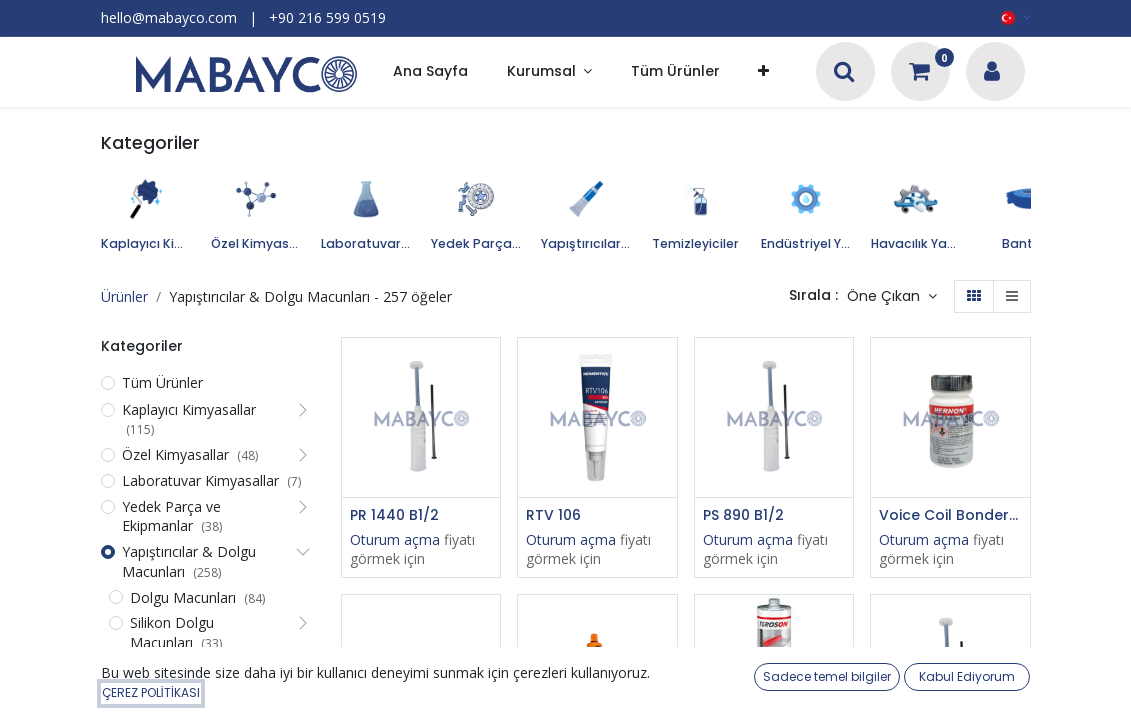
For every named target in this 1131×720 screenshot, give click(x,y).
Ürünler (124, 296)
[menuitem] (430, 72)
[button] (763, 72)
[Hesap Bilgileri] (992, 73)
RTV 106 (553, 515)
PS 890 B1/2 (743, 515)
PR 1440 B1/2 (394, 515)
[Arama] (844, 73)
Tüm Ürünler (162, 382)
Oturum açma (395, 539)
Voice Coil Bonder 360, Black (950, 515)
